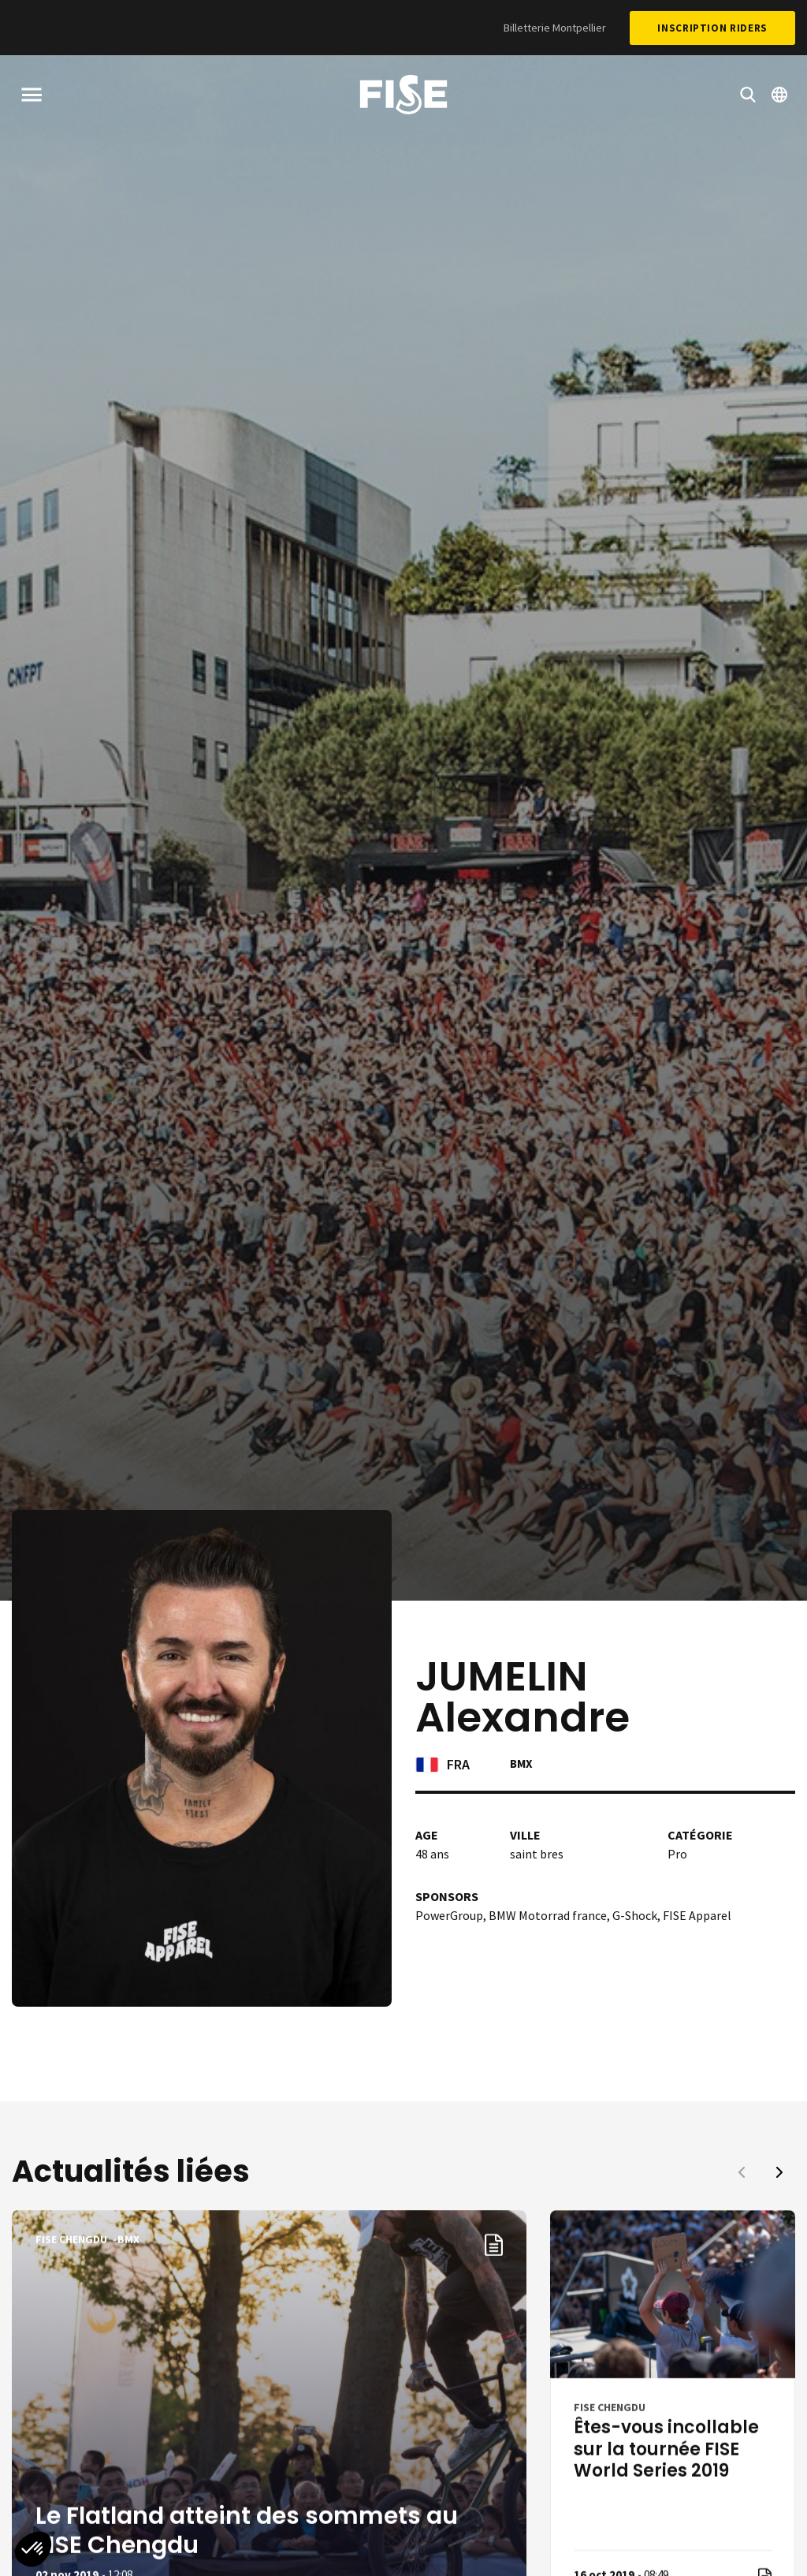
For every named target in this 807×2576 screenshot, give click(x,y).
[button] (779, 2172)
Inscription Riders (712, 28)
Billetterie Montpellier (555, 28)
